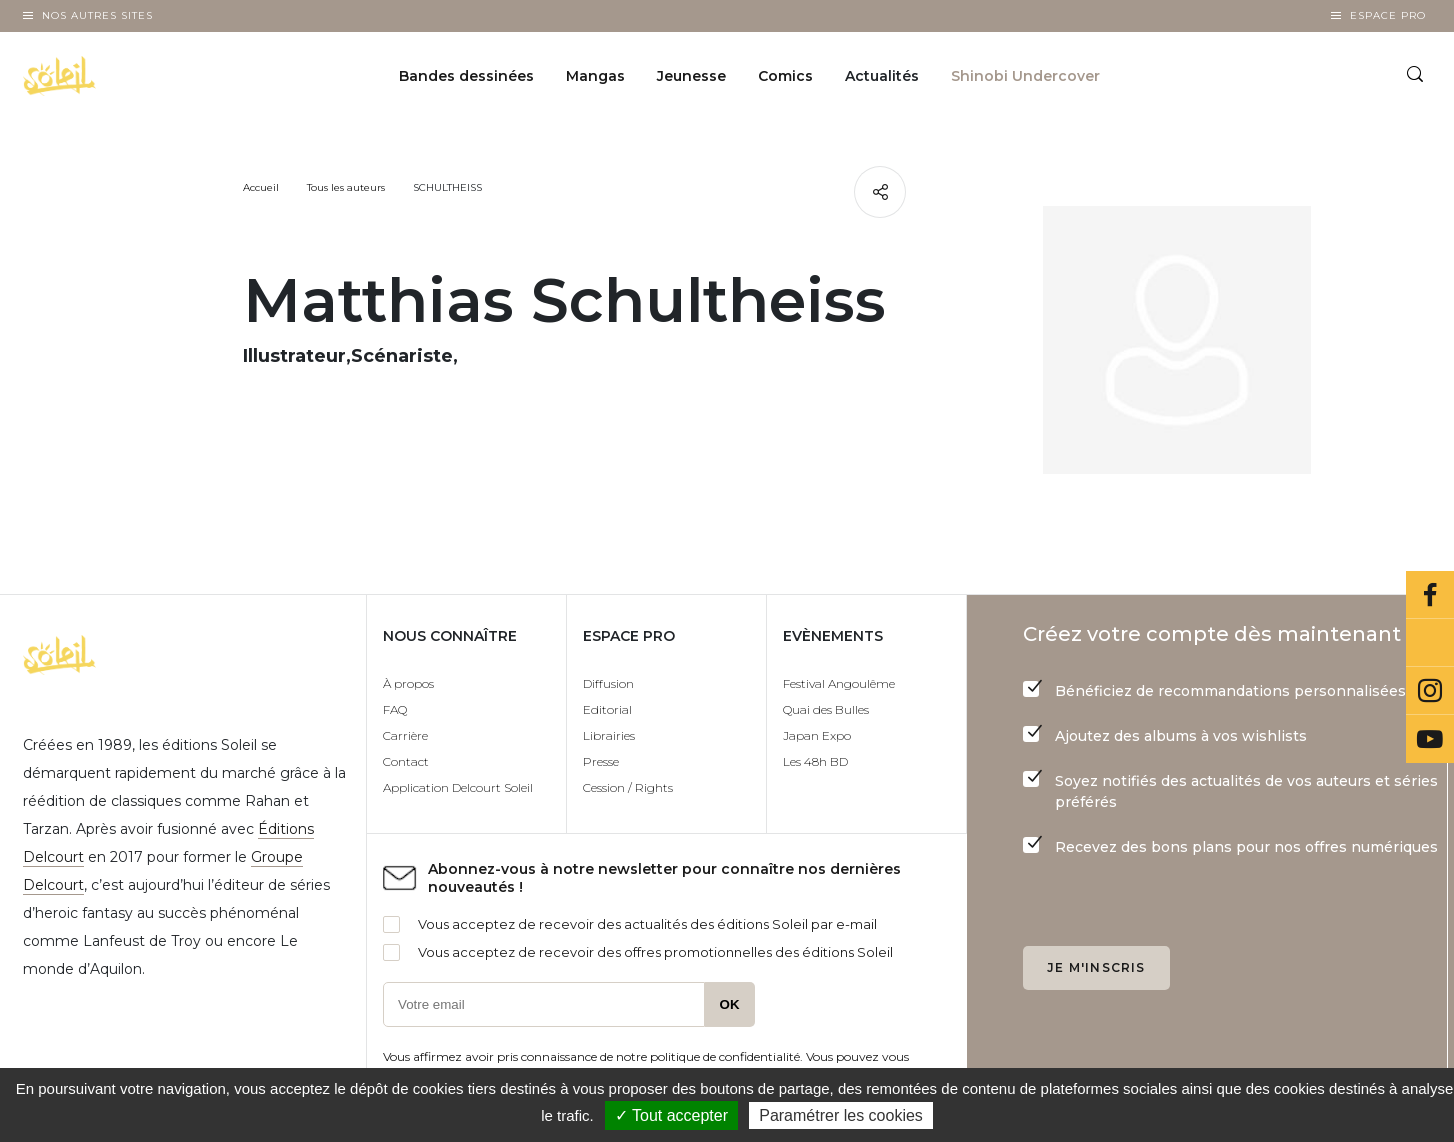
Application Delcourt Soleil (458, 787)
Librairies (609, 735)
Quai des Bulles (826, 709)
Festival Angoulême (839, 683)
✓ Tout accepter (671, 1115)
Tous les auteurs (346, 187)
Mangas (595, 76)
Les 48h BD (815, 761)
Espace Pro (1388, 15)
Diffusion (608, 683)
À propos (408, 683)
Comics (785, 76)
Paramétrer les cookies (841, 1115)
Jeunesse (691, 76)
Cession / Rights (628, 787)
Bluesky (1430, 643)
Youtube (1430, 739)
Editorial (607, 709)
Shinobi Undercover (1025, 76)
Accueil (261, 187)
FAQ (395, 709)
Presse (601, 761)
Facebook (1430, 595)
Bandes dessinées (466, 76)
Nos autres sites (97, 15)
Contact (406, 761)
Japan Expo (817, 735)
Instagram (1430, 691)
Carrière (405, 735)
